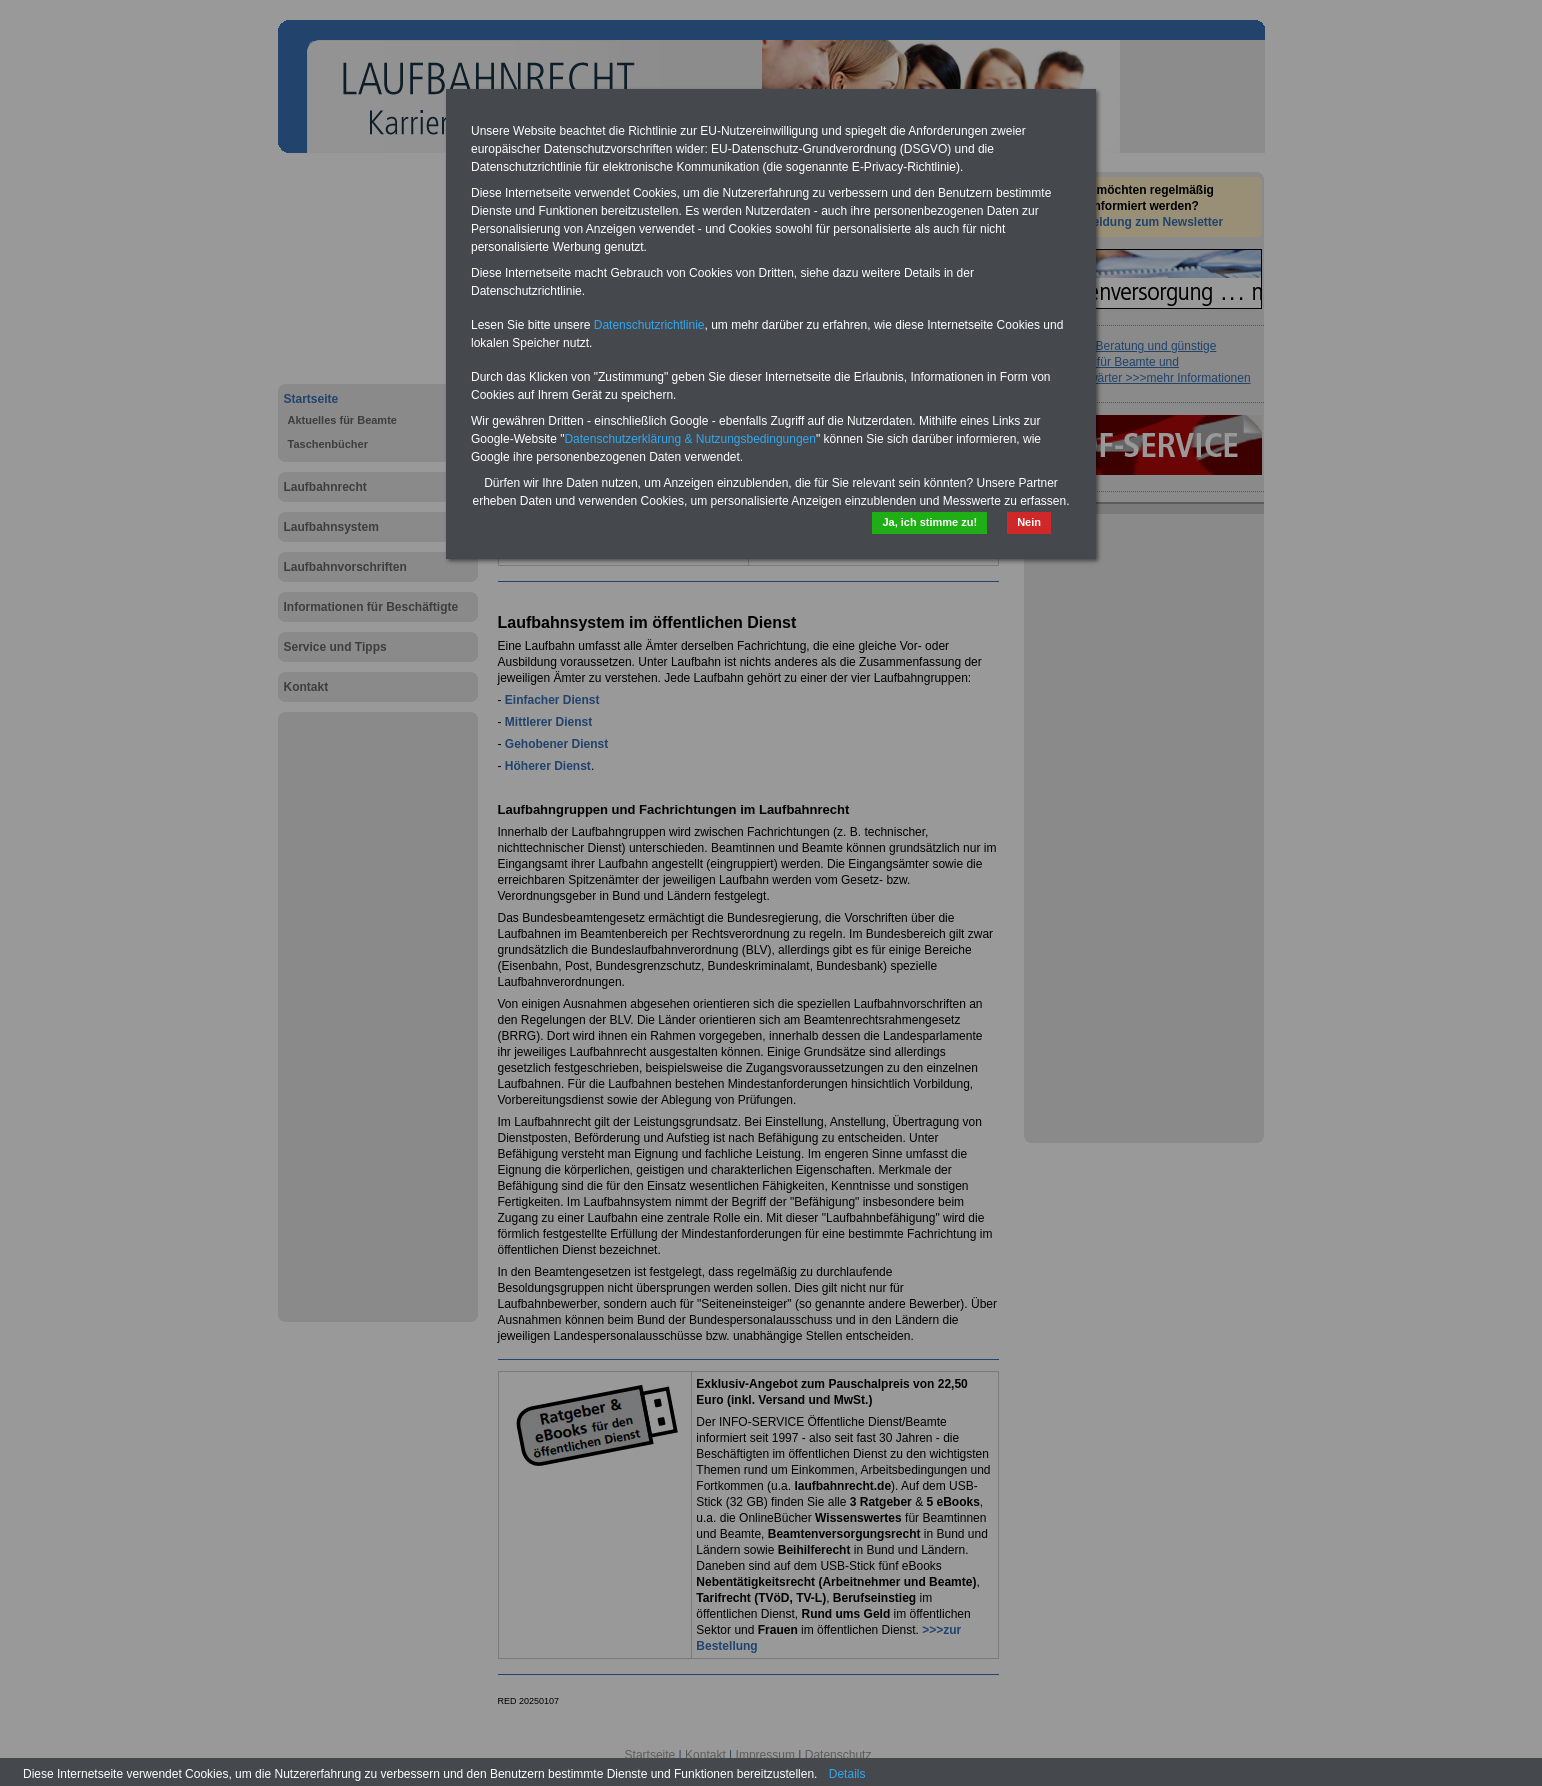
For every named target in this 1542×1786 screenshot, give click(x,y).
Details (847, 1774)
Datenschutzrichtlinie (649, 325)
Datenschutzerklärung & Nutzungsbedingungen (690, 439)
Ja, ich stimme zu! (929, 522)
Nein (1029, 522)
